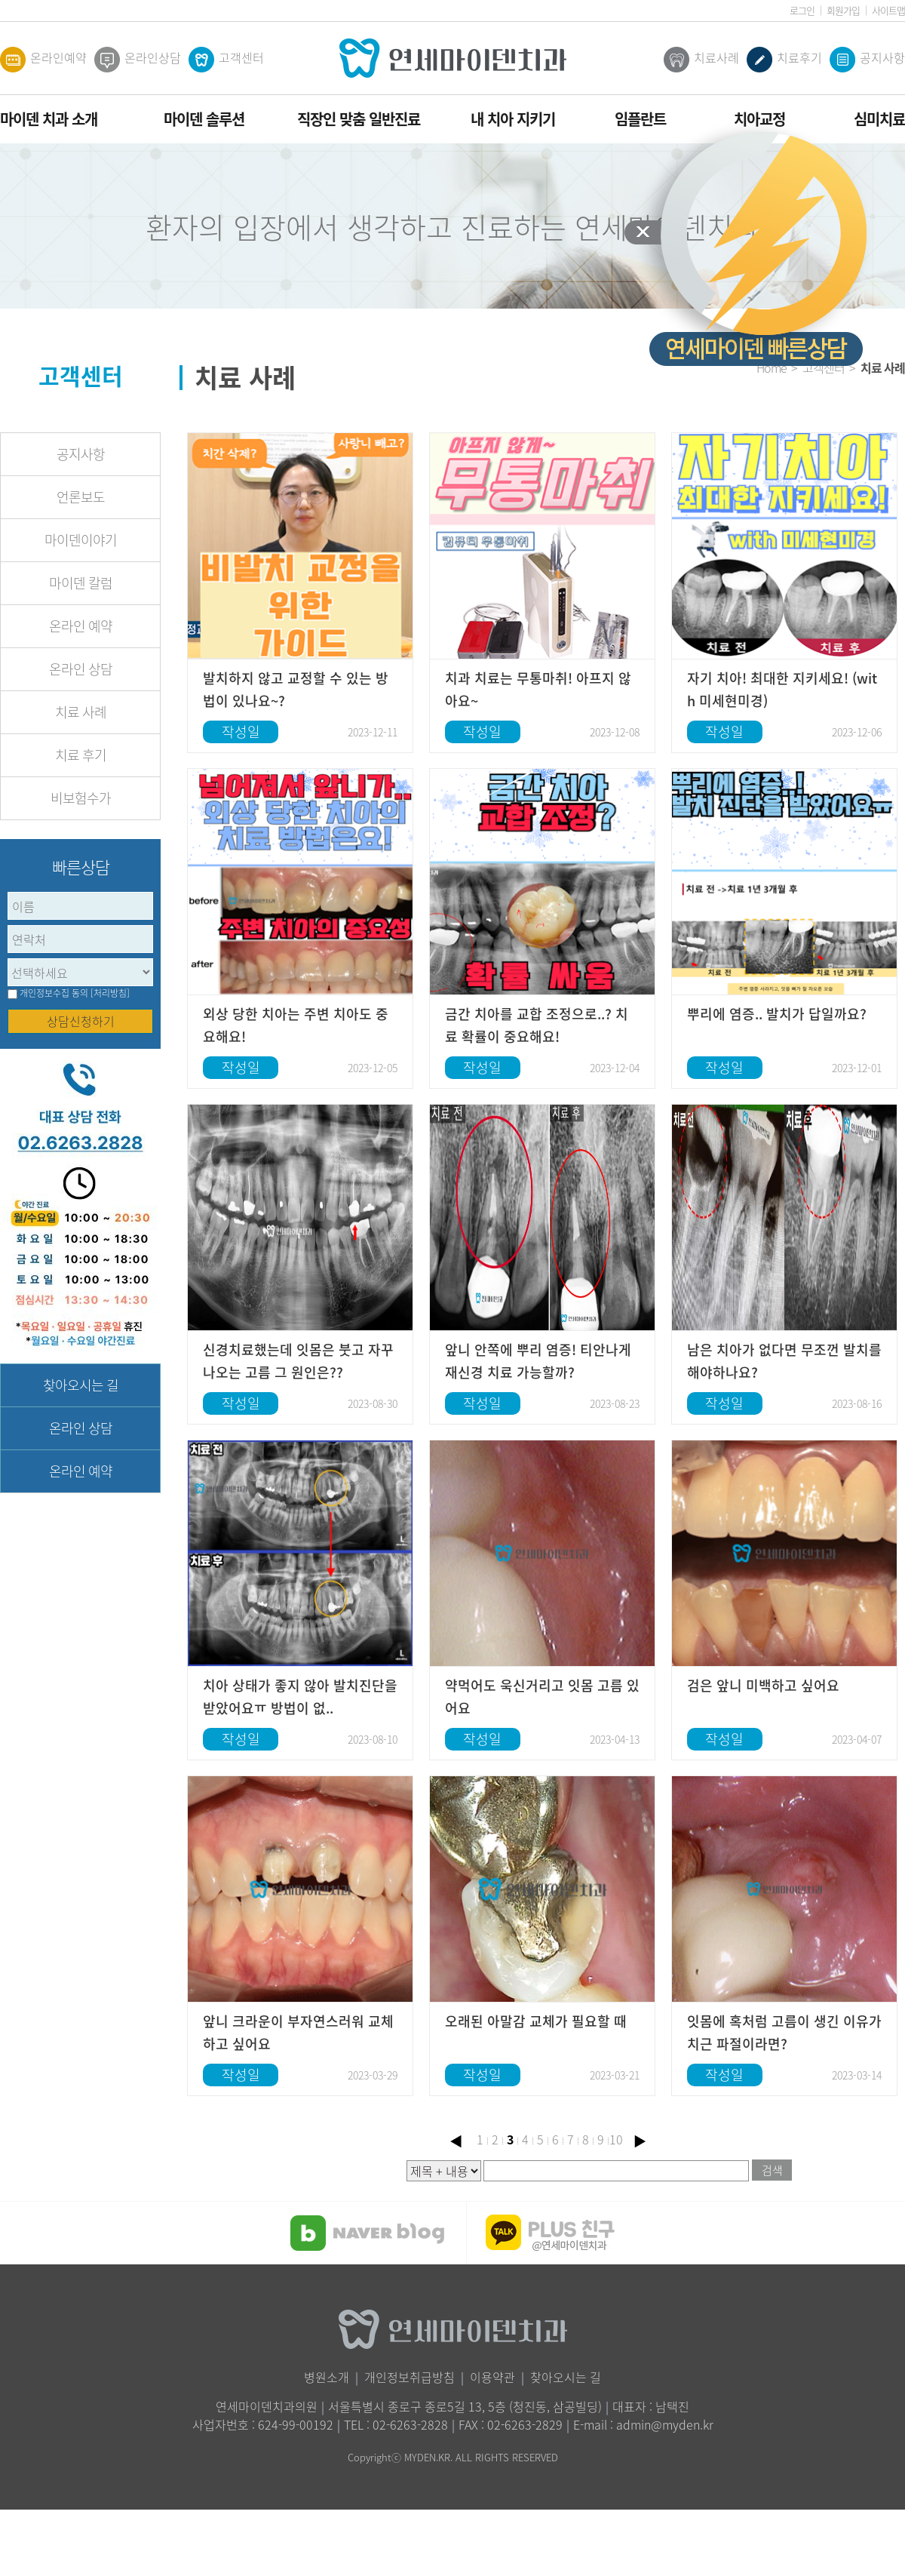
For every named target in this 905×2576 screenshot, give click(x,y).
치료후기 (784, 59)
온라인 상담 (80, 669)
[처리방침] (110, 993)
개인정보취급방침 (409, 2377)
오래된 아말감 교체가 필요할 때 (536, 2021)
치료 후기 (80, 755)
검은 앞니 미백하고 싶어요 (763, 1685)
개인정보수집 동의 (54, 993)
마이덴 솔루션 (204, 119)
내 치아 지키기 (513, 119)
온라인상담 (137, 59)
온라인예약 (43, 59)
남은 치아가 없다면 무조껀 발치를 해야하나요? (784, 1360)
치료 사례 (80, 712)
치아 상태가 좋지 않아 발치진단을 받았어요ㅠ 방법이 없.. (300, 1696)
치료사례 (701, 59)
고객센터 (226, 59)
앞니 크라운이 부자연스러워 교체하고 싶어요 (298, 2032)
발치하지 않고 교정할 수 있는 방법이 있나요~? (295, 689)
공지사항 (867, 59)
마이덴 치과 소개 (48, 119)
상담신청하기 (81, 1021)
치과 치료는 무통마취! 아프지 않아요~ (538, 689)
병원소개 (326, 2377)
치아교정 (759, 119)
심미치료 (879, 119)
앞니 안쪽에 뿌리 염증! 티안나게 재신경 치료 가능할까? (538, 1360)
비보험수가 (81, 798)
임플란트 (640, 119)
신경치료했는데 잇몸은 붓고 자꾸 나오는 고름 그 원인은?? (298, 1360)
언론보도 (81, 497)
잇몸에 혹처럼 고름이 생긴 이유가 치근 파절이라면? (784, 2032)
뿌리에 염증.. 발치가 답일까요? (777, 1014)
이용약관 (492, 2377)
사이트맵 (888, 10)
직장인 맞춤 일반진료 (358, 119)
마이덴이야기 (80, 540)
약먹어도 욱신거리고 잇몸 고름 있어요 (542, 1696)
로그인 (802, 10)
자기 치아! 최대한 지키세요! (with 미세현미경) (782, 689)
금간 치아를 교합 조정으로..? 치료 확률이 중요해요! (536, 1025)
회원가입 (843, 10)
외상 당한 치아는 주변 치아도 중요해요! (295, 1025)
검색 (772, 2170)
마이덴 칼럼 (80, 583)
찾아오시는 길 (80, 1385)
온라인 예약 (80, 626)
